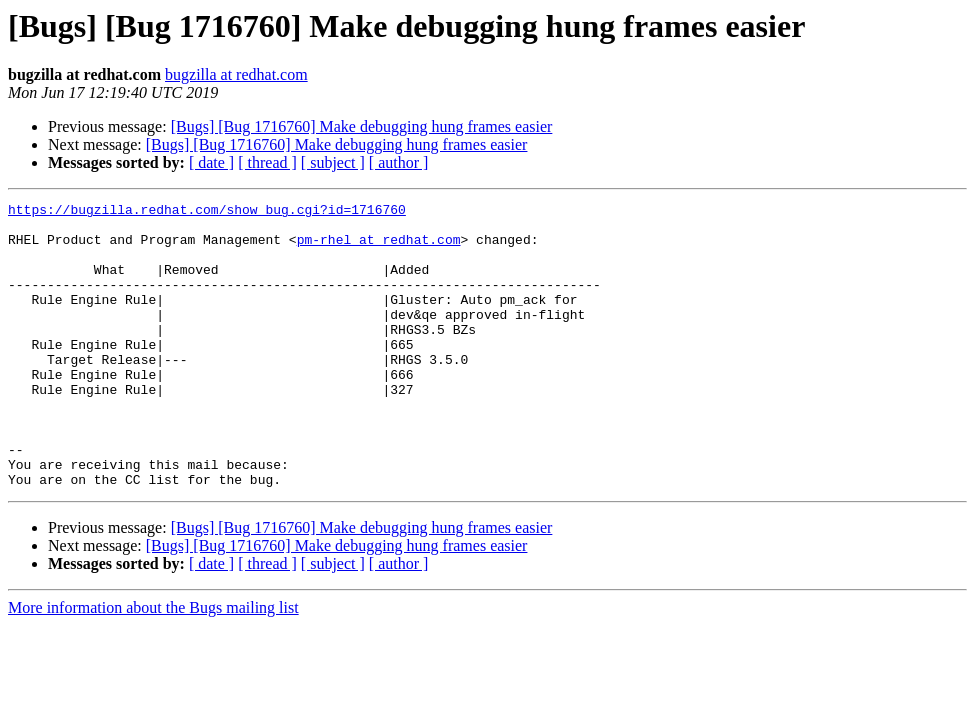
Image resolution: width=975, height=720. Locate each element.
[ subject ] (333, 162)
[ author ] (399, 162)
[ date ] (211, 162)
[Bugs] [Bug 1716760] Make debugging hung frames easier (362, 126)
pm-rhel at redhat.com (379, 248)
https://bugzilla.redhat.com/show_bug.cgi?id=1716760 (207, 212)
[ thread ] (267, 162)
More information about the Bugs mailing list (153, 664)
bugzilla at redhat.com (236, 74)
